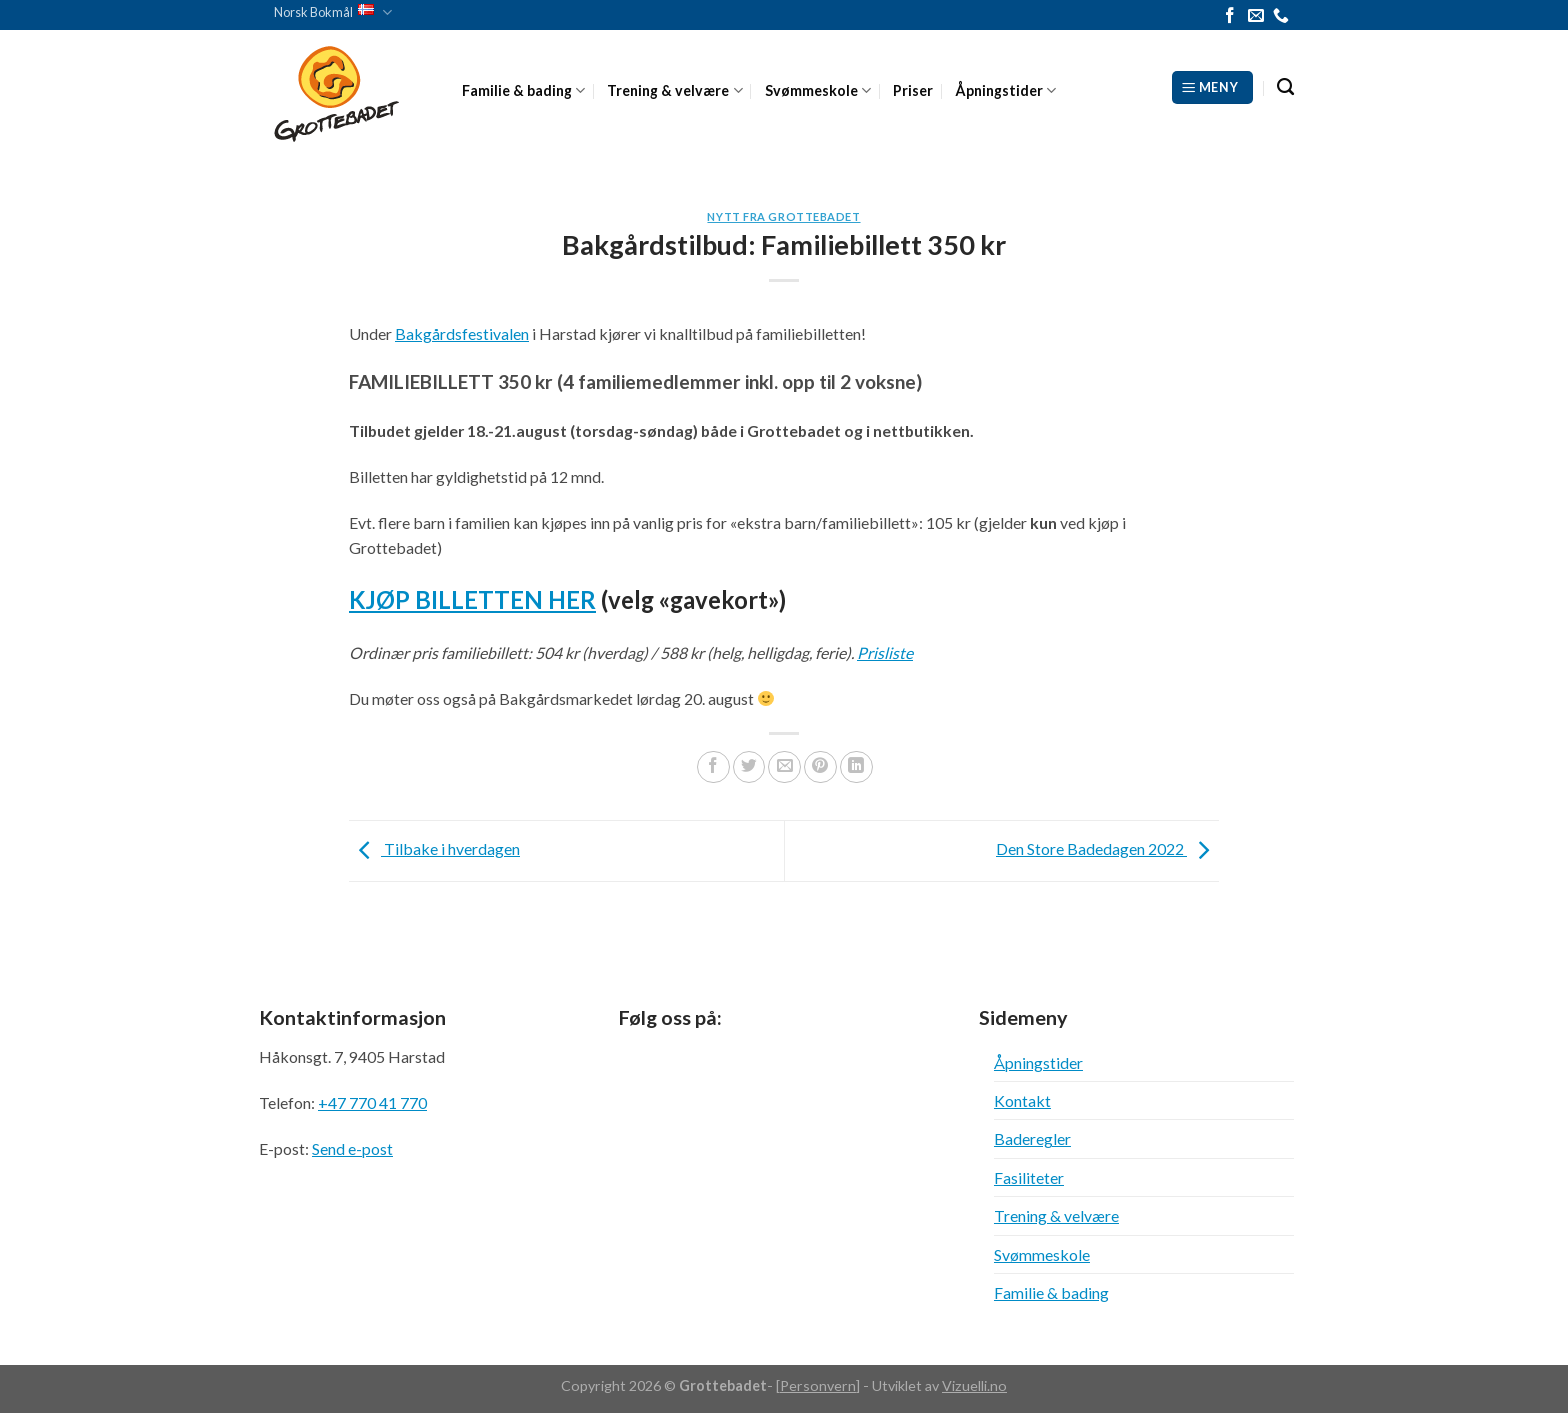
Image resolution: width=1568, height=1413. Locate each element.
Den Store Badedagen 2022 (1107, 848)
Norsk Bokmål (333, 12)
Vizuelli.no (974, 1385)
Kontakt (1022, 1100)
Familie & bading (523, 90)
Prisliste (885, 652)
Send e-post (352, 1148)
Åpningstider (1005, 90)
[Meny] (1212, 87)
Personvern (818, 1385)
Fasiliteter (1029, 1177)
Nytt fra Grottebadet (783, 216)
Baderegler (1032, 1138)
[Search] (1285, 87)
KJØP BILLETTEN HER (472, 600)
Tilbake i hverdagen (434, 848)
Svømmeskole (818, 90)
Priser (913, 90)
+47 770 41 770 (372, 1102)
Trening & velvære (674, 90)
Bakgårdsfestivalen (462, 333)
